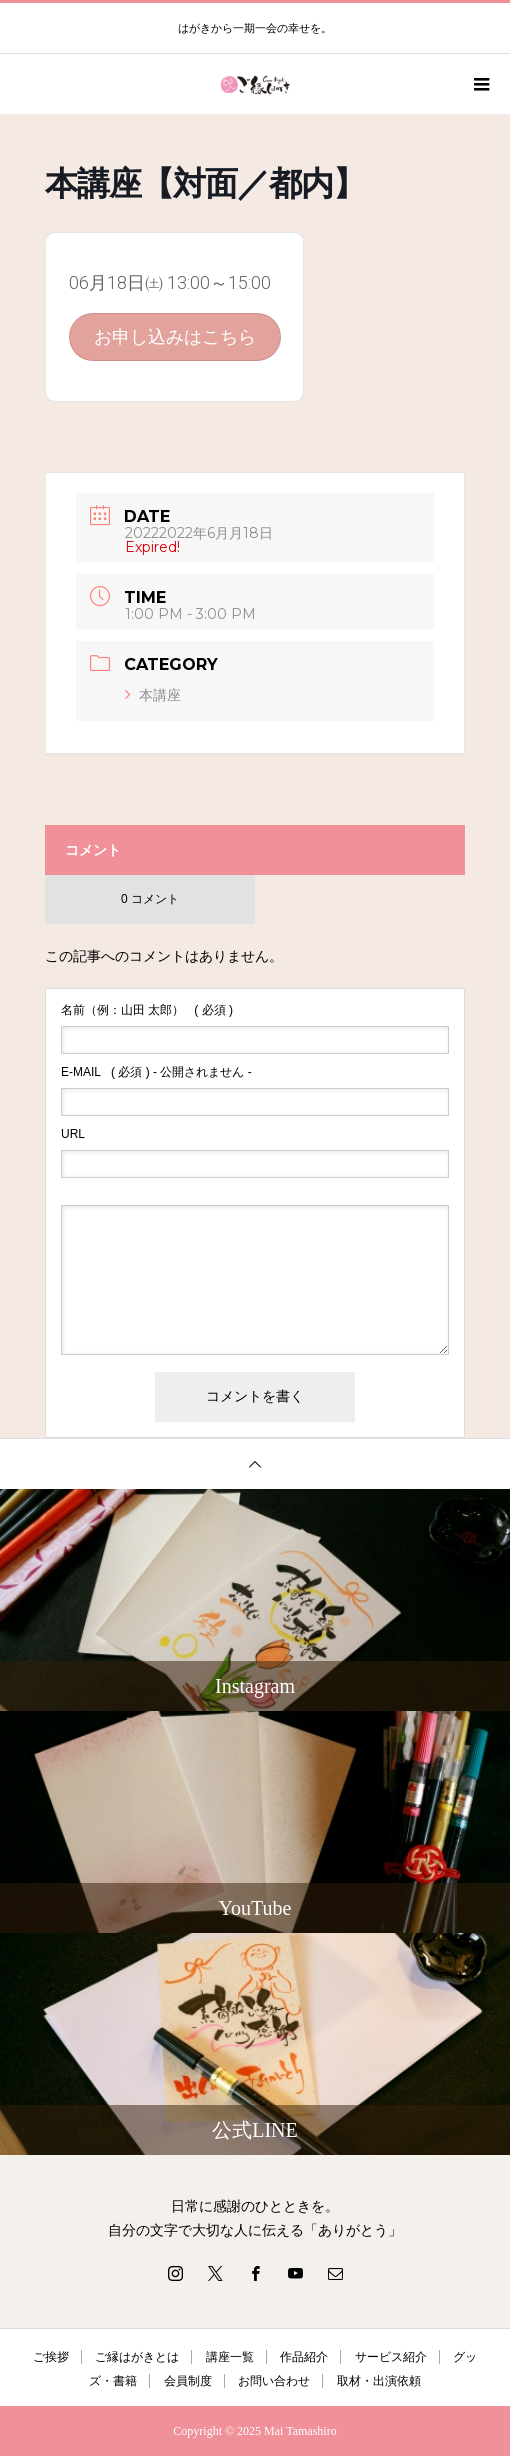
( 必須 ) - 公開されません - (156, 1072)
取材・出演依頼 (379, 2381)
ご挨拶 (51, 2357)
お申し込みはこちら (175, 336)
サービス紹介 (391, 2357)
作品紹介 (304, 2357)
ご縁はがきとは (137, 2357)
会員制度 (188, 2381)
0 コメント (150, 899)
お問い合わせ (274, 2381)
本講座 (153, 695)
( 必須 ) (147, 1010)
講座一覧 (230, 2357)
